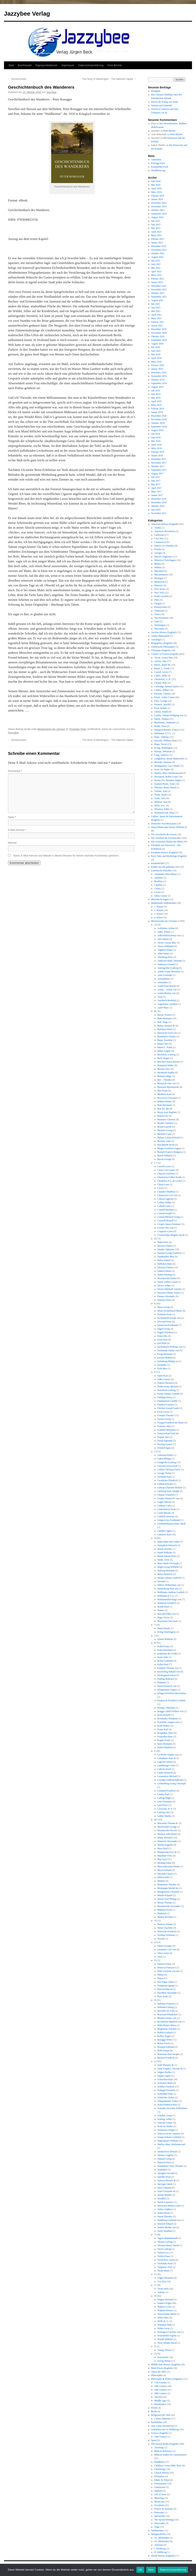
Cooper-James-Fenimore (169, 1224)
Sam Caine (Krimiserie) (162, 2425)
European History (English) (164, 852)
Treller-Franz (163, 2256)
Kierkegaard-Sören (166, 1675)
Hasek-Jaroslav (164, 1549)
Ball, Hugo (162, 1022)
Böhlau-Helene (164, 1101)
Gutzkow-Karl (164, 1534)
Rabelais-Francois (166, 2003)
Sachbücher (156, 2422)
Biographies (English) (161, 643)
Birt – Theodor (164, 1079)
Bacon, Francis (164, 1014)
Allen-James (163, 953)
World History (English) (162, 2555)
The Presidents (161, 617)
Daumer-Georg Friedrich (169, 1253)
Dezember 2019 (158, 372)
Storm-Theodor (164, 2216)
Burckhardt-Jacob (165, 1144)
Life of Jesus (160, 2494)
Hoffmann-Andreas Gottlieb (170, 1592)
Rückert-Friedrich (166, 2057)
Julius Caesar (160, 895)
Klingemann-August (167, 1689)
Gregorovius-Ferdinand (168, 1520)
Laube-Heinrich (165, 1772)
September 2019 (159, 383)
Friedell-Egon (164, 1447)
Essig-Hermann (164, 1354)
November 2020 (159, 332)
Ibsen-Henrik (163, 1628)
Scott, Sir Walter (162, 769)
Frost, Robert (160, 708)
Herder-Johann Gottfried (169, 1577)
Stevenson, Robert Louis (166, 776)
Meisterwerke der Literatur (51, 729)
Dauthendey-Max (165, 1256)
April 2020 (156, 358)
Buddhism (159, 2462)
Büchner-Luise (164, 1134)
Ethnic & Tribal (161, 2480)
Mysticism (159, 2501)
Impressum (67, 65)
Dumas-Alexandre (166, 1296)
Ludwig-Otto (163, 1812)
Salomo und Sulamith (161, 105)
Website (12, 842)
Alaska (157, 527)
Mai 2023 (155, 228)
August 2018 (157, 430)
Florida (157, 549)
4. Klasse (158, 917)
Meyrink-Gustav (165, 1873)
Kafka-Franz (163, 1646)
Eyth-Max (162, 1368)
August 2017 (157, 473)
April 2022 (156, 271)
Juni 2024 (156, 181)
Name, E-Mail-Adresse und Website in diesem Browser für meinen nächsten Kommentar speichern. (66, 855)
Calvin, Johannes (162, 2418)
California (159, 534)
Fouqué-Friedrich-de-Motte (170, 1422)
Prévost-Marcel (164, 1989)
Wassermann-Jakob (166, 2314)
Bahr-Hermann (164, 1018)
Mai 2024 (155, 184)
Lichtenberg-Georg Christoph (171, 1783)
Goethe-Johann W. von (168, 1498)
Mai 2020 (155, 354)
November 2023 (159, 206)
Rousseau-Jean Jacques (168, 2054)
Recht (154, 2411)
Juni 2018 (156, 437)
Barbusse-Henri (164, 1029)
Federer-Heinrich (165, 1383)
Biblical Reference (163, 2451)
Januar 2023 (157, 242)
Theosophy (159, 2523)
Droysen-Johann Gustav (169, 1292)
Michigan (158, 578)
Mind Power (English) (162, 2368)
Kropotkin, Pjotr (165, 1733)
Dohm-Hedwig (164, 1274)
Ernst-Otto (162, 1336)
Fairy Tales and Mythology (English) (169, 856)
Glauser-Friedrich (165, 1494)
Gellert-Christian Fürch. (168, 1469)
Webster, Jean (160, 802)
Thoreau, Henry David (165, 787)
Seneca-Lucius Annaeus (168, 2133)
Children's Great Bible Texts (167, 2465)
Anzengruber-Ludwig (167, 968)
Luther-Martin (164, 1816)
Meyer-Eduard (164, 1870)
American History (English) (164, 524)
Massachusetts (161, 574)
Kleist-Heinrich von (167, 1686)
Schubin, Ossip (164, 2115)
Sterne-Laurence (165, 2202)
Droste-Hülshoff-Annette (169, 1289)
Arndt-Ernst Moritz (166, 986)
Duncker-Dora (164, 1300)
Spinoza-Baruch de (166, 2180)
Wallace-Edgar (164, 2303)
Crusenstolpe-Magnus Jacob (171, 1235)
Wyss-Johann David (167, 2342)
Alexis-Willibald (165, 946)
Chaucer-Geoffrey (166, 1173)
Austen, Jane (160, 661)
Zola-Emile (162, 2357)
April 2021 (156, 314)
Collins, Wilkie (161, 690)
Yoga (156, 2526)
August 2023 (157, 217)
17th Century (160, 2382)
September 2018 (159, 426)
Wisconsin (159, 628)
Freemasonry (160, 2483)
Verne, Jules (160, 798)
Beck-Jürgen (163, 1058)
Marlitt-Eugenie (165, 1844)
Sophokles (162, 2169)
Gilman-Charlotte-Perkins (169, 1487)
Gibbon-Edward (165, 1484)
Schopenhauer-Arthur (167, 2101)
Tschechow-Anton (166, 2259)
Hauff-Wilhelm (164, 1552)
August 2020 (157, 343)
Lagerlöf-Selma (164, 1761)
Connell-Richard (165, 1209)
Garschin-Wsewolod (167, 1466)
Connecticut (160, 542)
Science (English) (159, 2433)
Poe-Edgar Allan (165, 1982)
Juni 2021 (156, 307)
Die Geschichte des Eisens (164, 834)
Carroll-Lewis (164, 1166)
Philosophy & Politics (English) (166, 2379)
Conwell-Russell (165, 1220)
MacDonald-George (167, 1826)
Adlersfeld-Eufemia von (169, 935)
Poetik (154, 2407)
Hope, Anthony (161, 737)
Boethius (158, 881)
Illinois (157, 563)
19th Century (160, 2389)
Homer (160, 1610)
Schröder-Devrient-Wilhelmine (172, 2108)
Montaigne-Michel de (167, 1888)
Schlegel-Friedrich (166, 2090)
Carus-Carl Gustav (166, 1170)
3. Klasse (158, 913)
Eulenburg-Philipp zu (167, 1361)
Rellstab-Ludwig (165, 2007)
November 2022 (159, 249)
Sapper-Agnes (164, 2075)
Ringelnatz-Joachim (167, 2028)
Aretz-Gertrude (164, 975)
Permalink (13, 732)
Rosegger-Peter (77, 729)
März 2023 (156, 235)
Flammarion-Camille (167, 1401)
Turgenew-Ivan (164, 2267)
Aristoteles (162, 982)
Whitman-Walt (164, 2324)
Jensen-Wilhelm (165, 1639)
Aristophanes (163, 978)
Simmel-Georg (164, 2158)
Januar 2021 (157, 325)
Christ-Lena (163, 1184)
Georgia (158, 553)
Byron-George (164, 1159)
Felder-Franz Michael (167, 1386)
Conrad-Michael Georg (168, 1217)
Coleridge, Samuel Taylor (166, 686)
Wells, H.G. (159, 805)
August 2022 (157, 257)
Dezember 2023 (158, 202)
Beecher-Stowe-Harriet (168, 1061)
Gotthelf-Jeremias (166, 1516)
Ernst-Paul (162, 1339)
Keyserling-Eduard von (168, 1671)
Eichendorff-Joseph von (168, 1318)
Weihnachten (157, 2530)
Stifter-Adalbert (165, 2209)
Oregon (157, 603)
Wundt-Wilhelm (165, 2339)
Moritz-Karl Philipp (167, 1899)
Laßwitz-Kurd (164, 1769)
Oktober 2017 (157, 466)
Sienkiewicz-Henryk (167, 2151)
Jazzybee (51, 92)
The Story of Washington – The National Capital (109, 79)
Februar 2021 (157, 322)
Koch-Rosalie (164, 1715)
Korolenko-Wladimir (167, 1718)
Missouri (158, 585)
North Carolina (161, 596)
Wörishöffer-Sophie (167, 2335)
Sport (153, 2440)
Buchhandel (25, 65)
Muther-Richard (165, 1917)
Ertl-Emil (161, 1343)
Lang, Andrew (161, 755)
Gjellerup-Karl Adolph (168, 1491)
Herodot (161, 1581)
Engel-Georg (163, 1328)
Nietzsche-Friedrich (166, 1931)
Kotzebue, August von (168, 1722)
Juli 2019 (155, 390)
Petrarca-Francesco (166, 1967)
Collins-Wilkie (164, 1202)
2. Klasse (158, 910)
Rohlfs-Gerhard (164, 2032)
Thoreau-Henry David (168, 2245)
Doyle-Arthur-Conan (167, 1281)
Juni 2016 (156, 509)
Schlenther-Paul (165, 2093)
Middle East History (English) (165, 2364)
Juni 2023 (156, 224)
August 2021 (157, 300)
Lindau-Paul (163, 1794)
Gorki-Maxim (164, 1512)
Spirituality (159, 2516)
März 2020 (156, 361)
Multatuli (161, 1913)
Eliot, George (160, 700)
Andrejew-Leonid (165, 964)
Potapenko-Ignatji (166, 1985)
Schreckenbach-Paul (167, 2104)
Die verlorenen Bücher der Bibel (167, 841)
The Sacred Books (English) (164, 2443)
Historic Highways (163, 556)
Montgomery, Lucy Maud (166, 765)
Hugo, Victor (160, 744)
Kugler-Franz (163, 1740)
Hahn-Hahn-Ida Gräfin (168, 1541)
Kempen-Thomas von (167, 1668)
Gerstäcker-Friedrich (167, 1480)
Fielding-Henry (164, 1397)
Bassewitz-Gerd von (167, 1032)
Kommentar (15, 771)
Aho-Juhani (163, 939)
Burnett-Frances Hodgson (169, 1152)
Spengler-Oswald (165, 2173)
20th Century (160, 2393)
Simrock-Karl (164, 2162)
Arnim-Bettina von (166, 993)
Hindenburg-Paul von (167, 1588)
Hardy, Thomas (161, 719)
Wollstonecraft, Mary (164, 812)
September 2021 (159, 296)
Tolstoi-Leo (163, 2252)
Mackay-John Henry (167, 1834)
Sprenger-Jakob (164, 2184)
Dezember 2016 (158, 498)
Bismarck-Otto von (166, 1083)
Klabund (161, 1682)
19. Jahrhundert (161, 2541)
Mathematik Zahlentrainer (163, 903)
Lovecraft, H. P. (165, 1808)
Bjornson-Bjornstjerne (168, 1087)
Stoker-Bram (163, 2213)
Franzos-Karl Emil (166, 1433)
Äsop (159, 996)
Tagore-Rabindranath (167, 2238)
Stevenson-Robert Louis (169, 2205)
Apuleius (158, 877)
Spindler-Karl (164, 2176)
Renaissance (160, 2404)
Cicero (157, 892)
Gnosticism (159, 2487)
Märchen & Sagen (160, 899)
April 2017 (156, 488)
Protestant (159, 2512)
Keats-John (162, 1657)
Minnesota (159, 581)
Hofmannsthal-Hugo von (169, 1599)
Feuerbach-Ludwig (166, 1390)
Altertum (158, 2545)
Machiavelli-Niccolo (167, 1830)
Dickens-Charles (165, 1267)
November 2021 (159, 289)
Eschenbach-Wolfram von (169, 1346)
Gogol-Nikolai (164, 1502)
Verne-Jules (163, 2288)
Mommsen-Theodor (167, 1884)
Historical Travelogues (165, 560)
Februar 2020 (157, 365)
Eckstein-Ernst (164, 1314)
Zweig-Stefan (163, 2360)
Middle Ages (160, 2400)
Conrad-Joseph (164, 1213)
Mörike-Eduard (164, 1895)
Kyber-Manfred (164, 1747)
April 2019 (156, 401)
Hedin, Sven (160, 726)
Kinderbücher (157, 863)
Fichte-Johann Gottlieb (168, 1393)
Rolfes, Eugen (164, 2036)
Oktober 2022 (157, 253)
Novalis (161, 1938)
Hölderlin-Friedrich (166, 1603)
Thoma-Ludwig (164, 2241)
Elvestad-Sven (164, 1321)
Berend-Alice (163, 1069)
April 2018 (156, 444)
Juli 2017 (155, 477)
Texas (157, 614)
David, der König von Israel (164, 101)
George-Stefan (164, 1473)
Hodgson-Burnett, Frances (167, 729)
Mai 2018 (155, 441)
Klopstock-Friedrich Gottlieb (171, 1700)
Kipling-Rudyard (165, 1678)
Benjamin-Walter (165, 1065)
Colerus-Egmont (165, 1198)
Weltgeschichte (158, 2534)
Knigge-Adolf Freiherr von (170, 1711)
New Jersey (159, 589)
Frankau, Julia (164, 1426)
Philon (160, 1974)
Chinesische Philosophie (163, 646)
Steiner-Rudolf (164, 2194)
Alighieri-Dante (165, 949)
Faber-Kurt (162, 1375)
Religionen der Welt (160, 2415)
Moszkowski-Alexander (168, 1906)
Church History (161, 2472)
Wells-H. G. (163, 2321)
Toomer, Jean (160, 791)
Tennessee (159, 610)
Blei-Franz (162, 1090)
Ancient (158, 2397)
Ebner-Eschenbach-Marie (169, 1310)
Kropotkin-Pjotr (165, 1736)
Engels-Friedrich (165, 1332)
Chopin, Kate (160, 682)
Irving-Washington (166, 1632)
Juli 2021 (155, 304)
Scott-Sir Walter (165, 2126)
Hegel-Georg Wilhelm (168, 1567)
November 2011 (159, 513)
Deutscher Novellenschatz (163, 823)
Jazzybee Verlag (27, 13)
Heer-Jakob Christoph (167, 1563)
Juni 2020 (156, 350)
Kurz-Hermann (164, 1743)
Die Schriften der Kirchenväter (166, 838)
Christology (160, 2469)
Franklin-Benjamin (166, 1429)
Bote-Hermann (164, 1105)
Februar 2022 (157, 278)
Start (11, 65)
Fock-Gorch (163, 1411)
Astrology (159, 2447)
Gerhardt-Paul (164, 1476)
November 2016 (159, 502)
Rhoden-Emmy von (166, 2018)
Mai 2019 (155, 397)
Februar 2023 (157, 239)
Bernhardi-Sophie (165, 1072)
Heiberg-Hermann (166, 1570)
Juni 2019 (156, 394)
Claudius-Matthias (166, 1191)
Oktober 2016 (157, 506)
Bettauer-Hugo (164, 1076)
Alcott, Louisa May (163, 657)
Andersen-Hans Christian (169, 960)
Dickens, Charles (162, 693)
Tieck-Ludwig (164, 2249)
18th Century (160, 2386)
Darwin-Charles (165, 1245)
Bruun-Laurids (164, 1126)
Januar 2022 (157, 282)
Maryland (159, 571)
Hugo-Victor (163, 1617)
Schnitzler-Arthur (165, 2097)
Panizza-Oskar (164, 1964)
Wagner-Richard (165, 2299)
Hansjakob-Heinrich (167, 1545)
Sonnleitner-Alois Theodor (170, 2166)
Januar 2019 (157, 412)
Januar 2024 (157, 199)
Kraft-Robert (163, 1725)
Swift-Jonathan (164, 2231)
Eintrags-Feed (158, 163)
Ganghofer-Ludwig (166, 1462)
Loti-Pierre (162, 1805)
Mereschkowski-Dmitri (168, 1866)
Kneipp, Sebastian (163, 751)
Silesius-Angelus (165, 2155)
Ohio (156, 599)
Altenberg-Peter (165, 957)
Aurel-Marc (163, 1007)
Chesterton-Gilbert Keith (169, 1177)
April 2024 (156, 188)
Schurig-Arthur (164, 2119)
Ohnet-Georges (164, 1945)
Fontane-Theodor (165, 1415)
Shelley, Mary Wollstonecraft (168, 773)
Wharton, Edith (161, 809)
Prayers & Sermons (163, 2508)
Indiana (157, 567)
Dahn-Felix (162, 1242)
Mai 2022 (155, 267)
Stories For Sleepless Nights (167, 780)
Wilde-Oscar (163, 2328)
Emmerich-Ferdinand (167, 1325)
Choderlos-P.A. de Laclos (169, 1180)
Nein (151, 2569)
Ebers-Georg (163, 1307)
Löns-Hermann (164, 1801)
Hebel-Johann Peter (166, 1556)
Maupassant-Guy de (167, 1852)
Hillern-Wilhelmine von (168, 1585)
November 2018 (159, 419)
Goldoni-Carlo (164, 1505)
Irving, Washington (163, 747)
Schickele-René (164, 2083)
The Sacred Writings (164, 2519)
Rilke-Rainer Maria (166, 2025)
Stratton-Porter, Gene (164, 783)
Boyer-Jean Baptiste (167, 1112)
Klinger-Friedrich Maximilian (171, 1693)
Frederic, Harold (162, 704)
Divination (159, 2476)
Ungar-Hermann (165, 2277)
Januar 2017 (157, 495)
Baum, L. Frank (161, 668)
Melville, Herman (162, 762)
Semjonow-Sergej (166, 2130)
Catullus (158, 885)
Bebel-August (164, 1051)
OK (140, 2569)
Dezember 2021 (158, 285)
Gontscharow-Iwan (166, 1509)
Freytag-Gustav (164, 1444)
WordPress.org (158, 170)
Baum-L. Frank (164, 1047)
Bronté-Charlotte (165, 1123)
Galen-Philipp (164, 1458)
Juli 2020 (155, 347)
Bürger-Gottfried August (169, 1148)
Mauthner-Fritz (164, 1855)
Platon (160, 1978)
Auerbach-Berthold (166, 1000)
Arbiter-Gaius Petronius (168, 971)
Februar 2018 (157, 451)
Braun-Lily (162, 1115)
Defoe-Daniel (163, 1260)
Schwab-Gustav (165, 2122)
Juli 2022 (155, 260)
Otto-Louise (163, 1953)
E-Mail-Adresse (17, 830)
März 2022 (156, 275)
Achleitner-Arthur (166, 928)
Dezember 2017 (158, 459)
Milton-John (163, 1877)
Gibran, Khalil (161, 711)
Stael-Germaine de (166, 2191)
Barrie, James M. (162, 664)
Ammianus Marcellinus (165, 874)
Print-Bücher (114, 65)
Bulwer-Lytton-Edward (168, 1137)
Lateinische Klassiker (161, 870)
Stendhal (161, 2198)
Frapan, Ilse (163, 1437)
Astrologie (156, 639)
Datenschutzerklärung (90, 65)
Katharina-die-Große (167, 1653)
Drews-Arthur (164, 1285)
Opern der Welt (158, 2371)
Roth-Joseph (163, 2050)
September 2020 (159, 340)
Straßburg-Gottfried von (169, 2220)
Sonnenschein (17, 79)
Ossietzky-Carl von (166, 1949)
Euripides (162, 1364)
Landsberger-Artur (166, 1765)
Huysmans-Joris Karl (167, 1621)
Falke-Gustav (163, 1379)
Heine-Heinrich (164, 1574)
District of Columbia (164, 545)
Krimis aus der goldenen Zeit (165, 866)
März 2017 (156, 491)
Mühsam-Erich (164, 1909)
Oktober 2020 (157, 336)
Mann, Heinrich (165, 1837)
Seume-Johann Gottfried (169, 2137)
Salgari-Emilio (164, 2072)
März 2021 (156, 318)
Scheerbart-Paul (165, 2079)
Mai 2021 (155, 311)
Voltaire (161, 2292)
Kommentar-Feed (159, 166)
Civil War (158, 538)
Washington (160, 625)
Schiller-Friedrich (165, 2086)
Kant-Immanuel (165, 1650)
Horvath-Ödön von (166, 1613)
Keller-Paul (162, 1664)
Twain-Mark (163, 2270)
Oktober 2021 (157, 293)
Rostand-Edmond (165, 2047)
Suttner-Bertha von (166, 2227)
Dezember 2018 (158, 415)
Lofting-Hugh (164, 1798)
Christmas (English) (160, 650)
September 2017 (159, 470)
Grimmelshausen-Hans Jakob (171, 1523)
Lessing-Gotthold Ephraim (170, 1779)
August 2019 (157, 387)
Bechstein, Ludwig (166, 1054)
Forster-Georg (164, 1419)
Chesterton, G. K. (162, 679)
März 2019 (156, 405)
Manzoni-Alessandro (167, 1841)
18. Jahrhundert (161, 2537)
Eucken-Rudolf (164, 1357)
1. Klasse (158, 906)
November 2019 (159, 376)
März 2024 (156, 192)
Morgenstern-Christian (168, 1891)
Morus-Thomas (164, 1902)
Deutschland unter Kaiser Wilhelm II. (169, 827)
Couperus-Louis (165, 1231)
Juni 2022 (156, 264)
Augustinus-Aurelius (167, 1004)
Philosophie (157, 2375)
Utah (156, 621)
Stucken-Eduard (165, 2223)
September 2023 (159, 213)
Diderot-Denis (164, 1271)
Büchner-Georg (164, 1130)
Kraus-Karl (162, 1729)
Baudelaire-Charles (166, 1036)
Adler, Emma (163, 931)
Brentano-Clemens (166, 1119)
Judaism (158, 2490)
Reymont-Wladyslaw (167, 2014)
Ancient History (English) (163, 632)
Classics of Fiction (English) (165, 654)
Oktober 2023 (157, 210)
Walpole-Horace (165, 2310)
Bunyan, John (164, 1141)
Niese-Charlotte (165, 1927)
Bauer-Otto (162, 1043)
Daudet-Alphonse (165, 1249)
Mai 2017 (155, 484)
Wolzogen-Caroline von (168, 2332)
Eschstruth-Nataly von (168, 1350)
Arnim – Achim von (167, 989)
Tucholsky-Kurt (165, 2263)
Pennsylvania (160, 607)
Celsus (157, 888)
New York (159, 592)
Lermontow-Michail (167, 1776)
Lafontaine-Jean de (166, 1758)
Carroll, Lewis (161, 672)
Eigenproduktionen (46, 65)
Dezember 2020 (158, 329)
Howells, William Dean (165, 740)
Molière (161, 1881)
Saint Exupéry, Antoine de (170, 2068)
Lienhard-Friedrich (166, 1790)
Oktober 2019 (157, 379)
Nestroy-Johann (165, 1924)
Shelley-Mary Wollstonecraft (171, 2144)
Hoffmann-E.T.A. (165, 1595)
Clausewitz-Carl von (167, 1195)
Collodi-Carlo (164, 1206)
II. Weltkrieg (160, 2552)
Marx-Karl (162, 1848)
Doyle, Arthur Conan (164, 697)
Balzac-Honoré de (166, 1025)
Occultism (159, 2505)
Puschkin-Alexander (167, 1992)
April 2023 (156, 231)
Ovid (159, 1956)
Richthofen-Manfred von (169, 2021)
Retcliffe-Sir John (165, 2010)
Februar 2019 (157, 408)
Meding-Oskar (164, 1862)
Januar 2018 (157, 455)
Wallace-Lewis (164, 2306)
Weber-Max (163, 2317)
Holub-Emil (163, 1606)
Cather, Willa (160, 675)
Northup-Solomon (166, 1935)
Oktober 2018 (157, 423)
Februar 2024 (157, 195)
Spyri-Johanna (164, 2187)
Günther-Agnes (164, 1530)
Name (12, 817)
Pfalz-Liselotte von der (168, 1971)
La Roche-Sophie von (167, 1754)
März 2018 (156, 448)
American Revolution (164, 531)
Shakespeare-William (167, 2140)
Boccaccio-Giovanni (167, 1097)
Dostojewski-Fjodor (167, 1278)
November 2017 (159, 462)
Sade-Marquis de (165, 2065)
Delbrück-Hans (164, 1263)
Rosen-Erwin (163, 2043)
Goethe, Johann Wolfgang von (168, 715)
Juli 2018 (155, 433)
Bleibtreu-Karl (164, 1094)
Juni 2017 (156, 480)
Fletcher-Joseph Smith (168, 1408)
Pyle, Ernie (162, 1996)
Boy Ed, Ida (163, 1108)
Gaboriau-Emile (165, 1455)
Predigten (155, 91)
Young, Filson (164, 2350)
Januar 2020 (157, 368)
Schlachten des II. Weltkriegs (165, 2429)
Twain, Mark (160, 794)
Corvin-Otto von (165, 1227)
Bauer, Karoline (165, 1040)
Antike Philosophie (160, 636)
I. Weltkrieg (160, 2548)
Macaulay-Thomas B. (167, 1823)
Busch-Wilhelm (165, 1155)
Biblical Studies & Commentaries (170, 2454)
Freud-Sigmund (164, 1440)
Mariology (159, 2498)
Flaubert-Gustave (165, 1404)
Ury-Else (161, 2281)
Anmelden (156, 159)
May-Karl (162, 1859)
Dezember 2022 (158, 246)
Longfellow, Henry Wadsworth (169, 758)
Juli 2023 (155, 221)
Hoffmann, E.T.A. (163, 733)
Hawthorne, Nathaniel (164, 722)
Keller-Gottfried (165, 1660)
